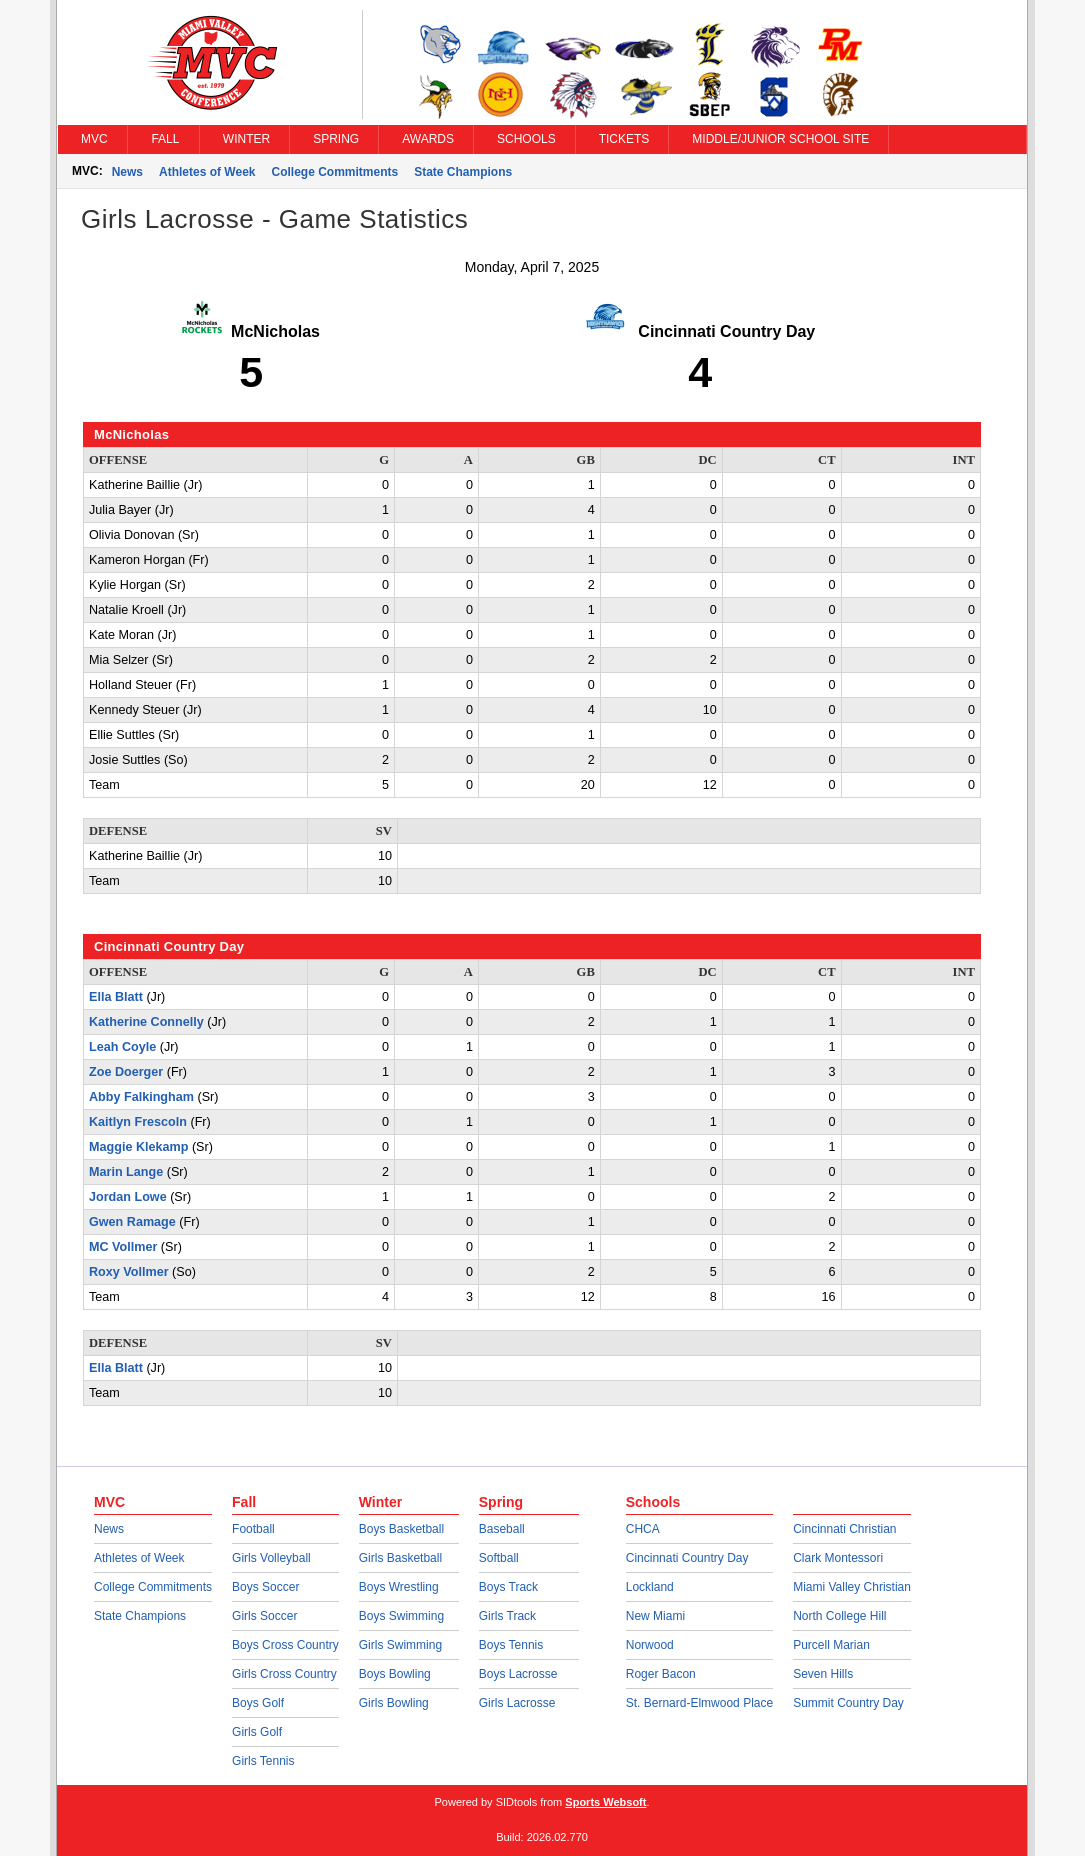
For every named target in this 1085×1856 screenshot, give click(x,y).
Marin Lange (126, 1172)
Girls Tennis (263, 1761)
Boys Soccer (265, 1587)
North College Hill (839, 1616)
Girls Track (507, 1616)
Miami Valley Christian (852, 1587)
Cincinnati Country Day (687, 1558)
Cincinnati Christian (844, 1529)
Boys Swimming (401, 1616)
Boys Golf (258, 1703)
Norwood (650, 1645)
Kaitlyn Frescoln (138, 1122)
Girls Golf (257, 1732)
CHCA (643, 1529)
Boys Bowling (395, 1674)
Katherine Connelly (146, 1022)
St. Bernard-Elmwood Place (699, 1703)
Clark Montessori (838, 1558)
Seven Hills (823, 1674)
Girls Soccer (264, 1616)
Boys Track (508, 1587)
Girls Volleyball (271, 1558)
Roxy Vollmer (129, 1272)
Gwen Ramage (132, 1222)
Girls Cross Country (284, 1674)
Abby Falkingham (141, 1097)
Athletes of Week (207, 172)
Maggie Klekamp (138, 1147)
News (127, 172)
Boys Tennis (511, 1645)
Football (253, 1529)
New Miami (655, 1616)
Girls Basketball (400, 1558)
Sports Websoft (605, 1802)
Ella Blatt (116, 997)
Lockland (650, 1587)
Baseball (502, 1529)
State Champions (463, 172)
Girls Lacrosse (517, 1703)
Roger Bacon (661, 1674)
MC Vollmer (123, 1247)
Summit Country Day (848, 1703)
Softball (499, 1558)
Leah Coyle (122, 1047)
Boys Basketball (401, 1529)
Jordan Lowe (128, 1197)
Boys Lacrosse (518, 1674)
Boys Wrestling (399, 1587)
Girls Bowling (394, 1703)
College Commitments (335, 172)
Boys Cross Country (285, 1645)
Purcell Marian (831, 1645)
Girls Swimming (400, 1645)
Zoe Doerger (126, 1072)
